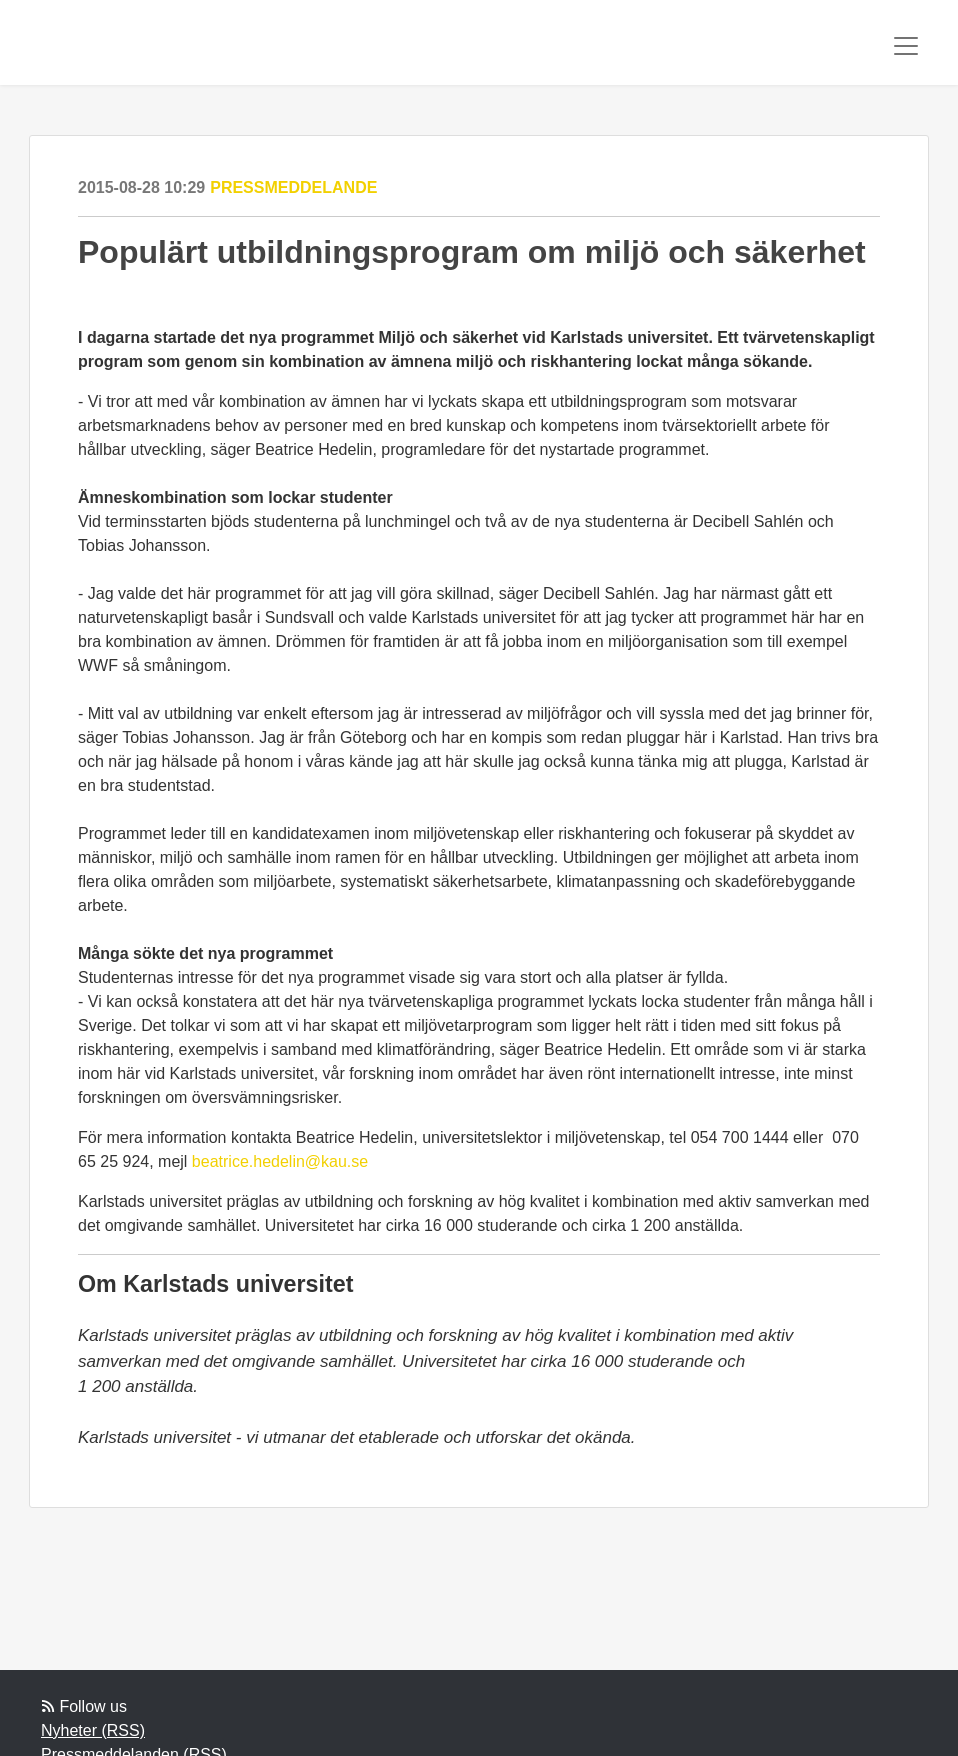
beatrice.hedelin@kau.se (280, 1161)
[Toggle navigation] (906, 46)
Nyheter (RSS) (93, 1730)
